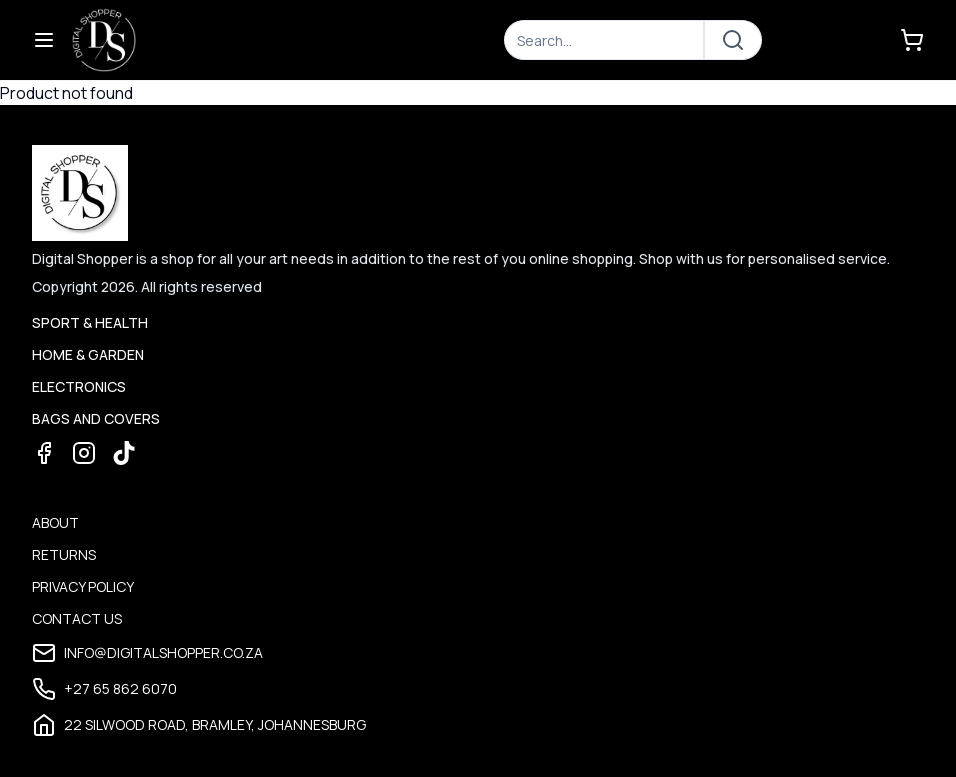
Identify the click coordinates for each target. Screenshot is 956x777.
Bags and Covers (96, 418)
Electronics (79, 386)
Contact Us (77, 618)
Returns (64, 554)
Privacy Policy (83, 586)
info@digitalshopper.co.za (147, 653)
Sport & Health (90, 322)
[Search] (604, 40)
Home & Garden (88, 354)
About (55, 522)
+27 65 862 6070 (104, 689)
